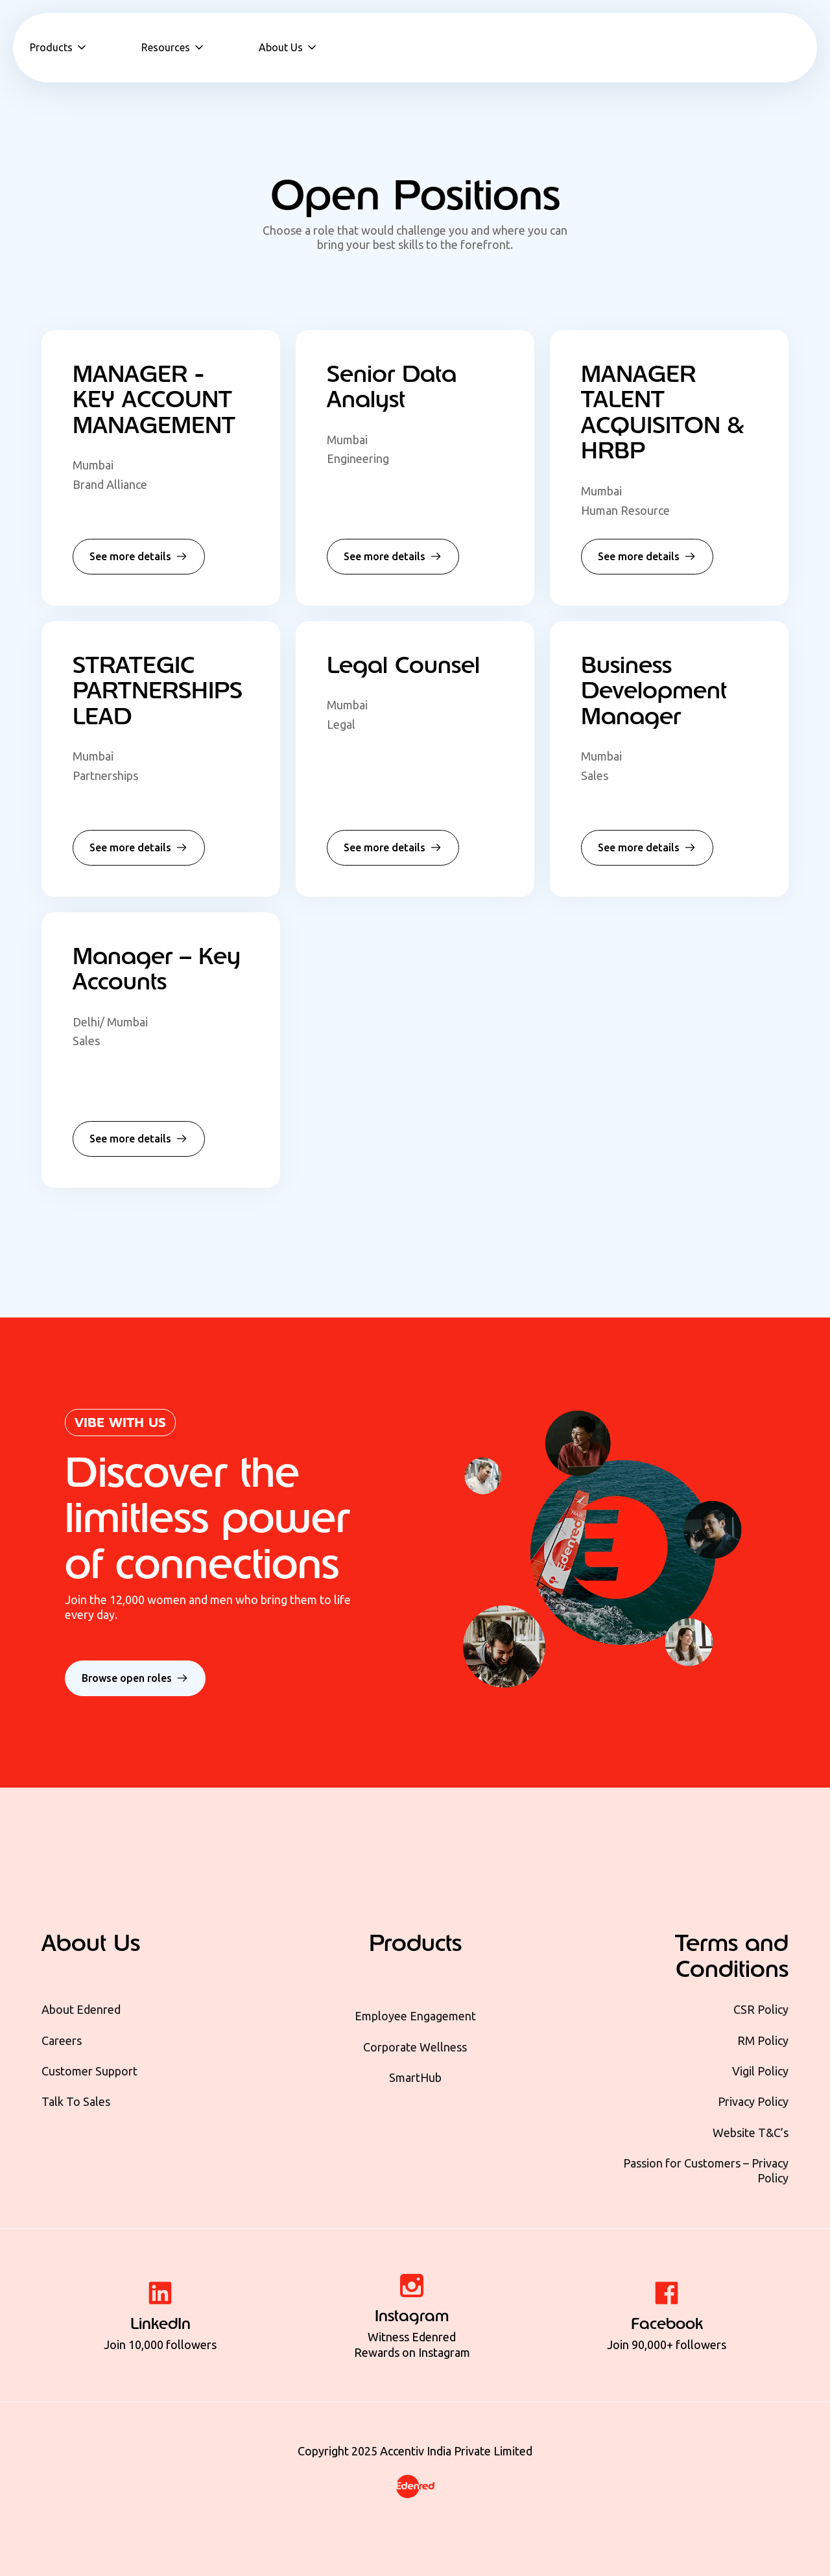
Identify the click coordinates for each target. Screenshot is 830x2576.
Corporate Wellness (415, 2046)
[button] (59, 47)
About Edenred (81, 2009)
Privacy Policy (753, 2101)
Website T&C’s (750, 2132)
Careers (62, 2040)
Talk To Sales (76, 2101)
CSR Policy (760, 2009)
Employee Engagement (415, 2015)
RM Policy (762, 2040)
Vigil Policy (760, 2070)
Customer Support (89, 2070)
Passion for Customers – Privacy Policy (705, 2170)
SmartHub (415, 2077)
